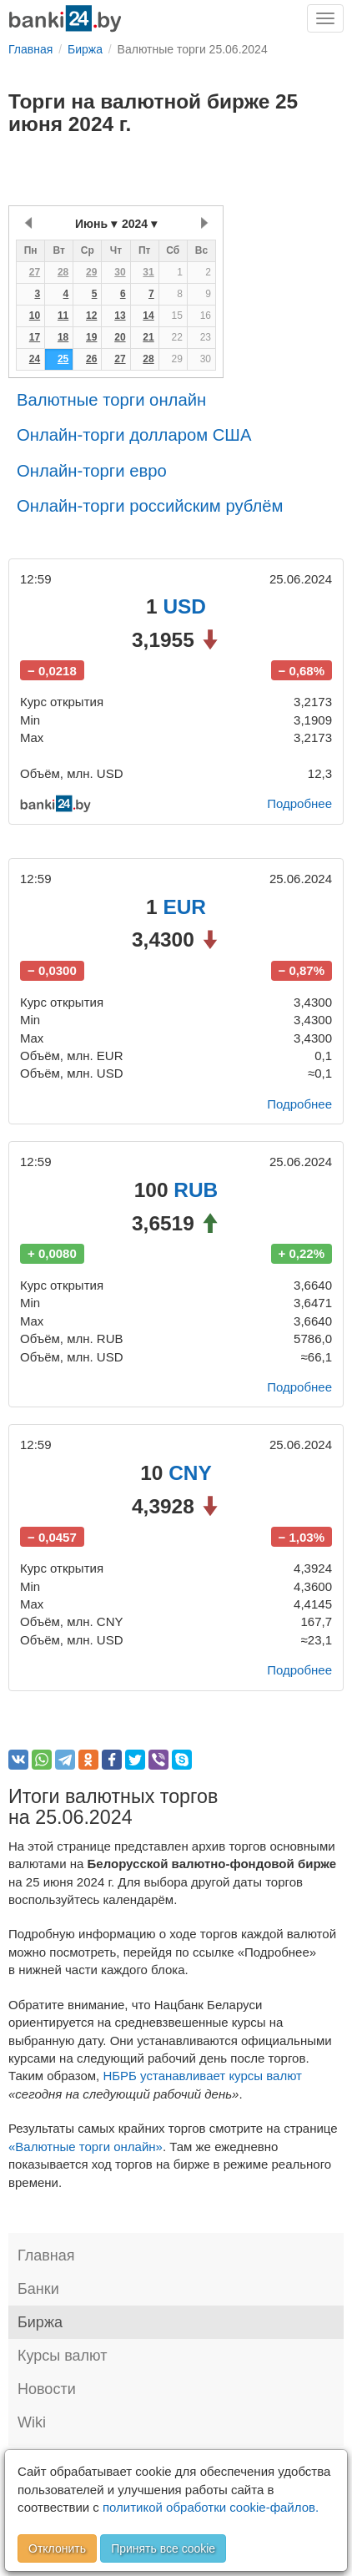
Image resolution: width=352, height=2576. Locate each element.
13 (119, 315)
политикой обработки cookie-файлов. (211, 2507)
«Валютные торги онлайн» (85, 2146)
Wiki (32, 2422)
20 (119, 337)
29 (91, 272)
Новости (47, 2389)
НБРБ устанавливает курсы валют (202, 2075)
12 (91, 315)
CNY (190, 1473)
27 (34, 272)
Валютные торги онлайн (111, 400)
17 (34, 337)
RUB (195, 1190)
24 (34, 359)
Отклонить (57, 2548)
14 (148, 315)
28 (63, 272)
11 (63, 315)
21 (148, 337)
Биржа (40, 2322)
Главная (46, 2255)
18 (63, 337)
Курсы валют (62, 2355)
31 (148, 272)
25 (63, 359)
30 (119, 272)
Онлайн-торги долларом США (134, 435)
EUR (184, 907)
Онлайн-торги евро (92, 471)
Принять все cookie (163, 2548)
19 (91, 337)
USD (184, 606)
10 (34, 315)
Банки (38, 2289)
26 (91, 359)
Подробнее (299, 803)
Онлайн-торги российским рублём (150, 506)
